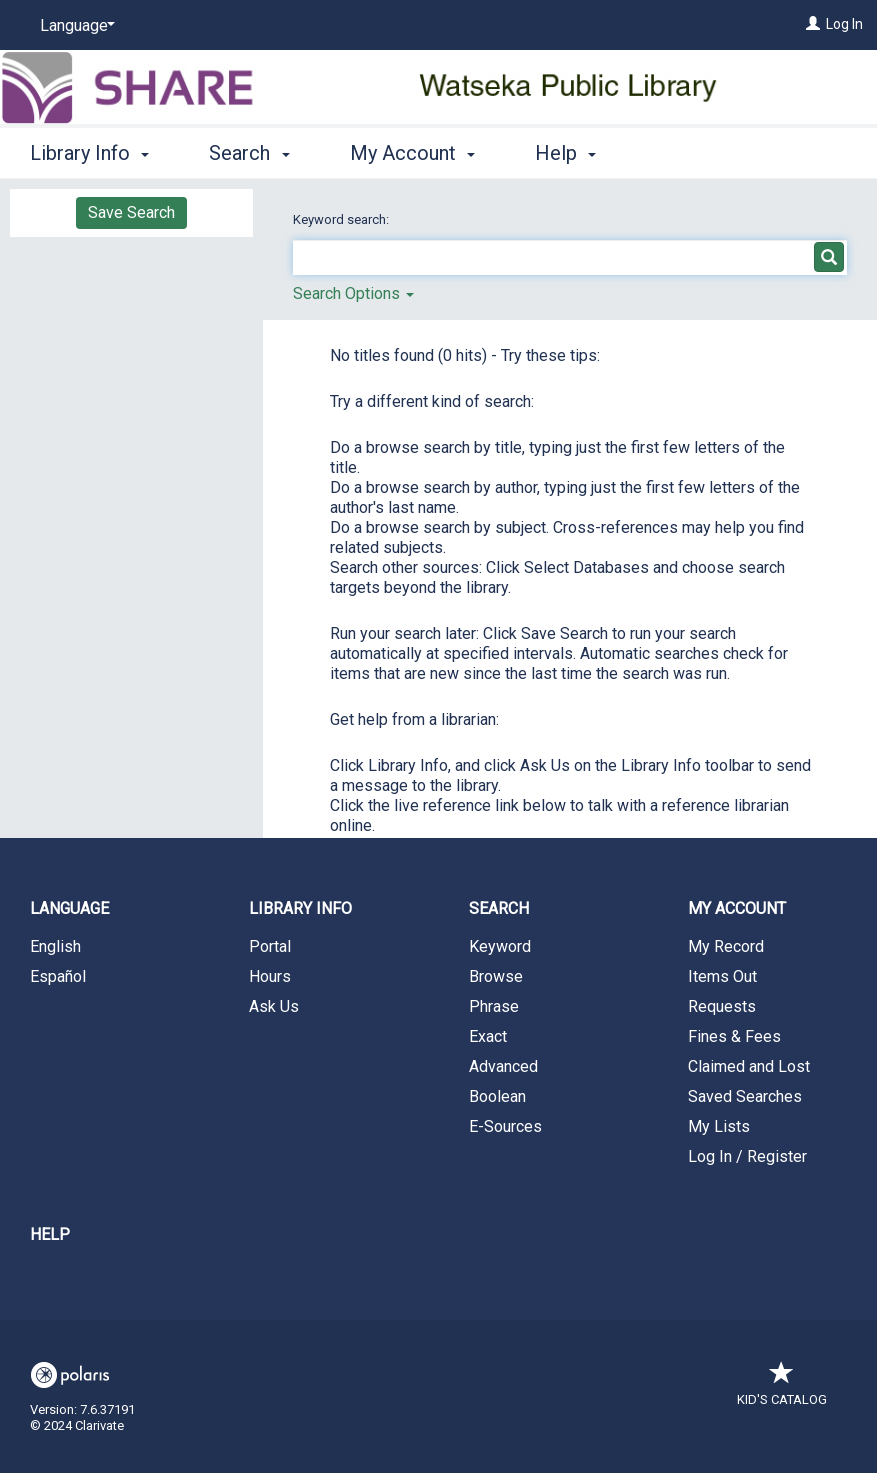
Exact (488, 1036)
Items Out (722, 976)
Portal (270, 946)
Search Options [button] (353, 293)
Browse (496, 976)
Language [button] (69, 908)
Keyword (500, 946)
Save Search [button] (131, 212)
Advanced (503, 1066)
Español (58, 976)
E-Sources (505, 1126)
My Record (726, 946)
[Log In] (813, 24)
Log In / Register (747, 1156)
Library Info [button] (89, 153)
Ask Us (274, 1006)
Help (50, 1234)
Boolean (497, 1096)
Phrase (494, 1006)
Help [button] (565, 153)
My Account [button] (412, 153)
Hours (270, 976)
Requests (722, 1006)
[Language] (74, 26)
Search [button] (249, 153)
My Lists (719, 1126)
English (55, 946)
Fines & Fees (734, 1036)
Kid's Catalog (782, 1389)
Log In (844, 24)
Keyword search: (342, 219)
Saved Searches (745, 1096)
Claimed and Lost (749, 1066)
